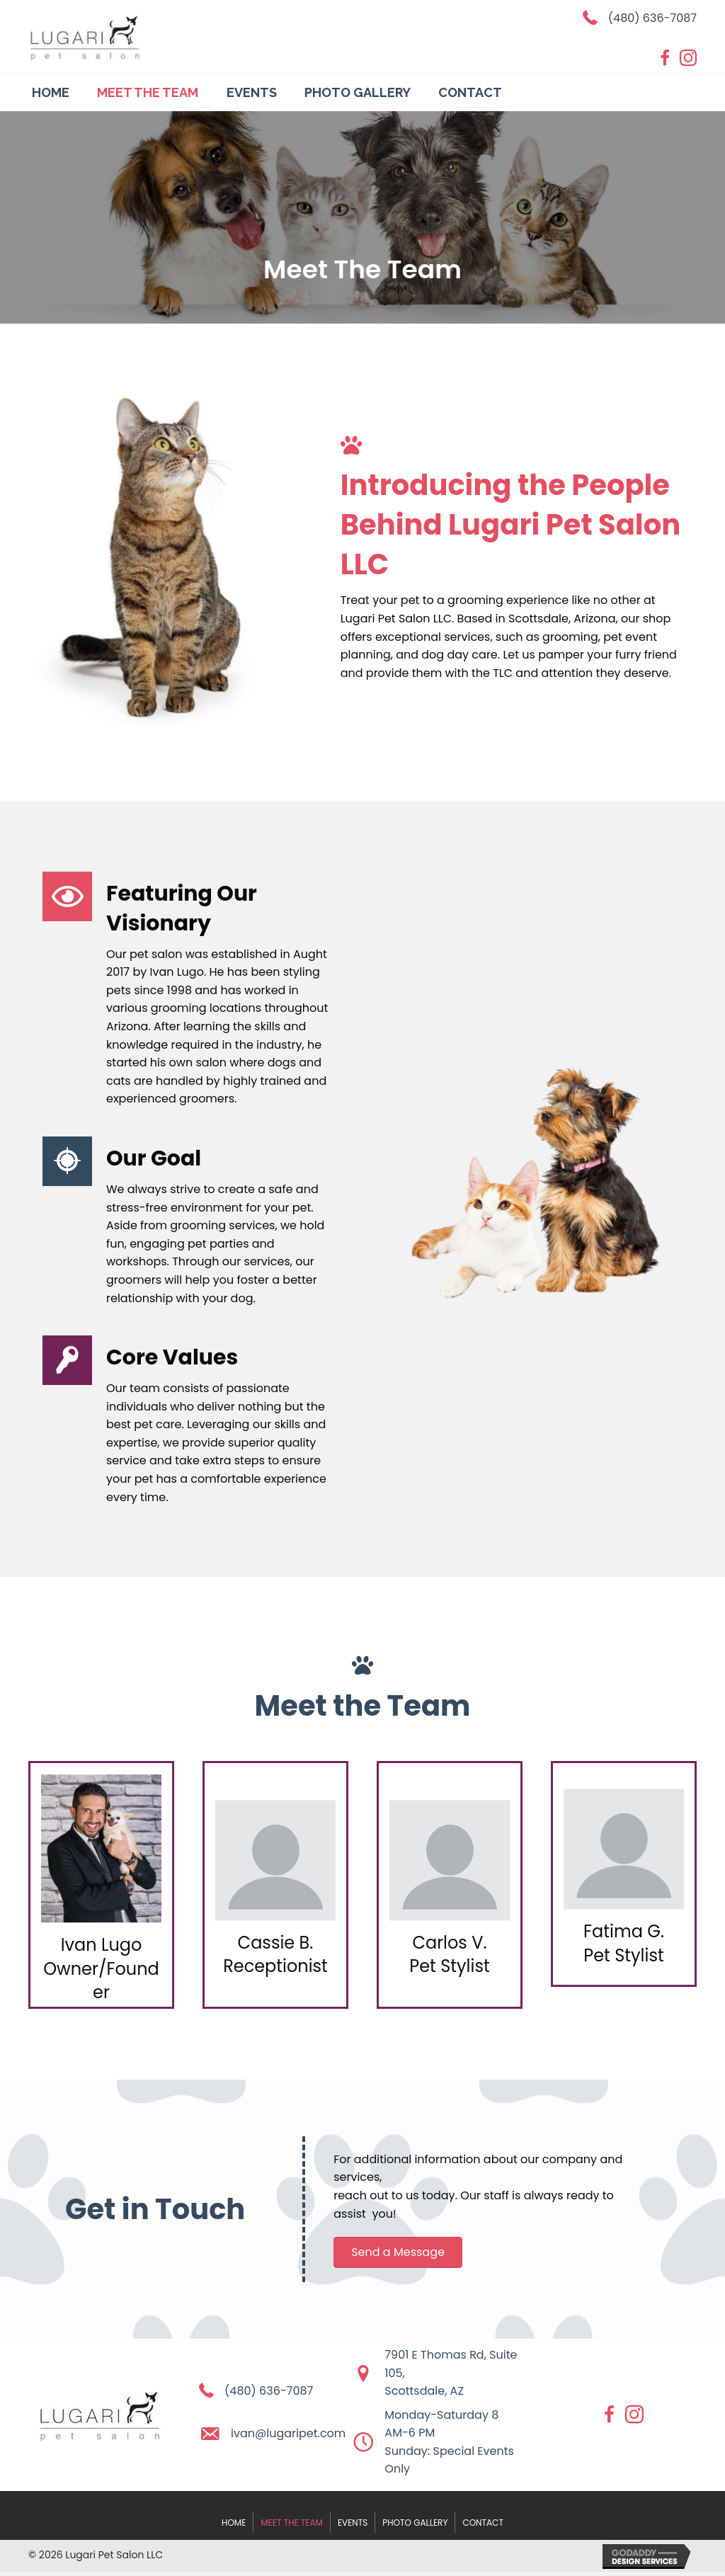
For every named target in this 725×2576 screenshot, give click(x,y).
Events (352, 2523)
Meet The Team (292, 2523)
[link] (50, 91)
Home (234, 2523)
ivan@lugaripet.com (288, 2433)
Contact (482, 2523)
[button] (397, 2252)
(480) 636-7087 (652, 18)
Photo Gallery (414, 2523)
